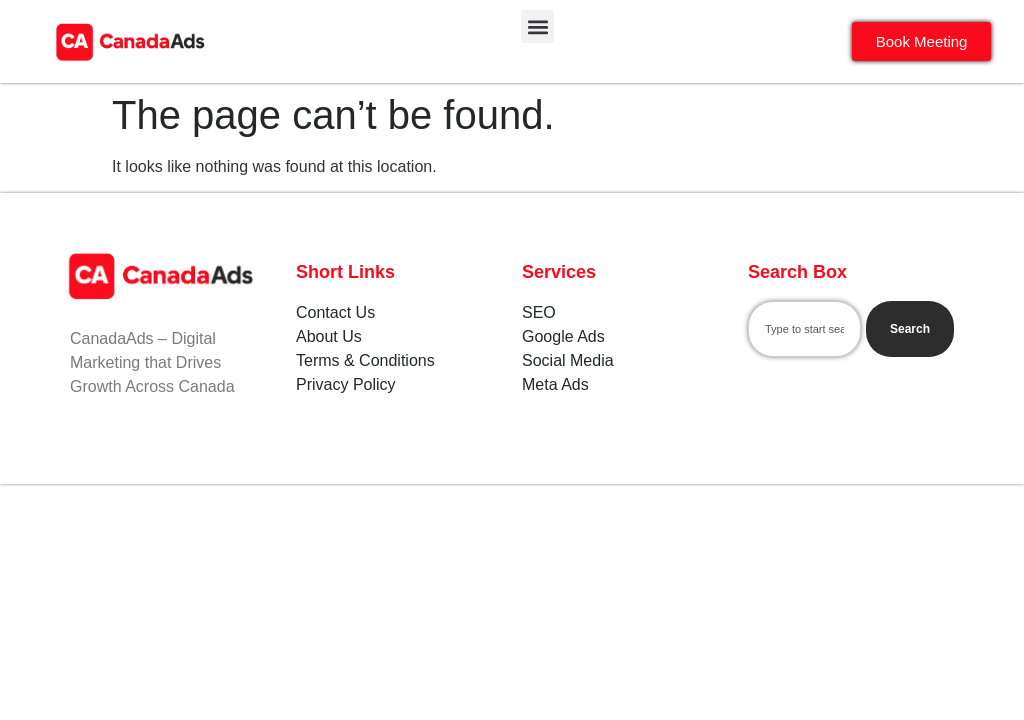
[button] (537, 26)
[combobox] (804, 329)
